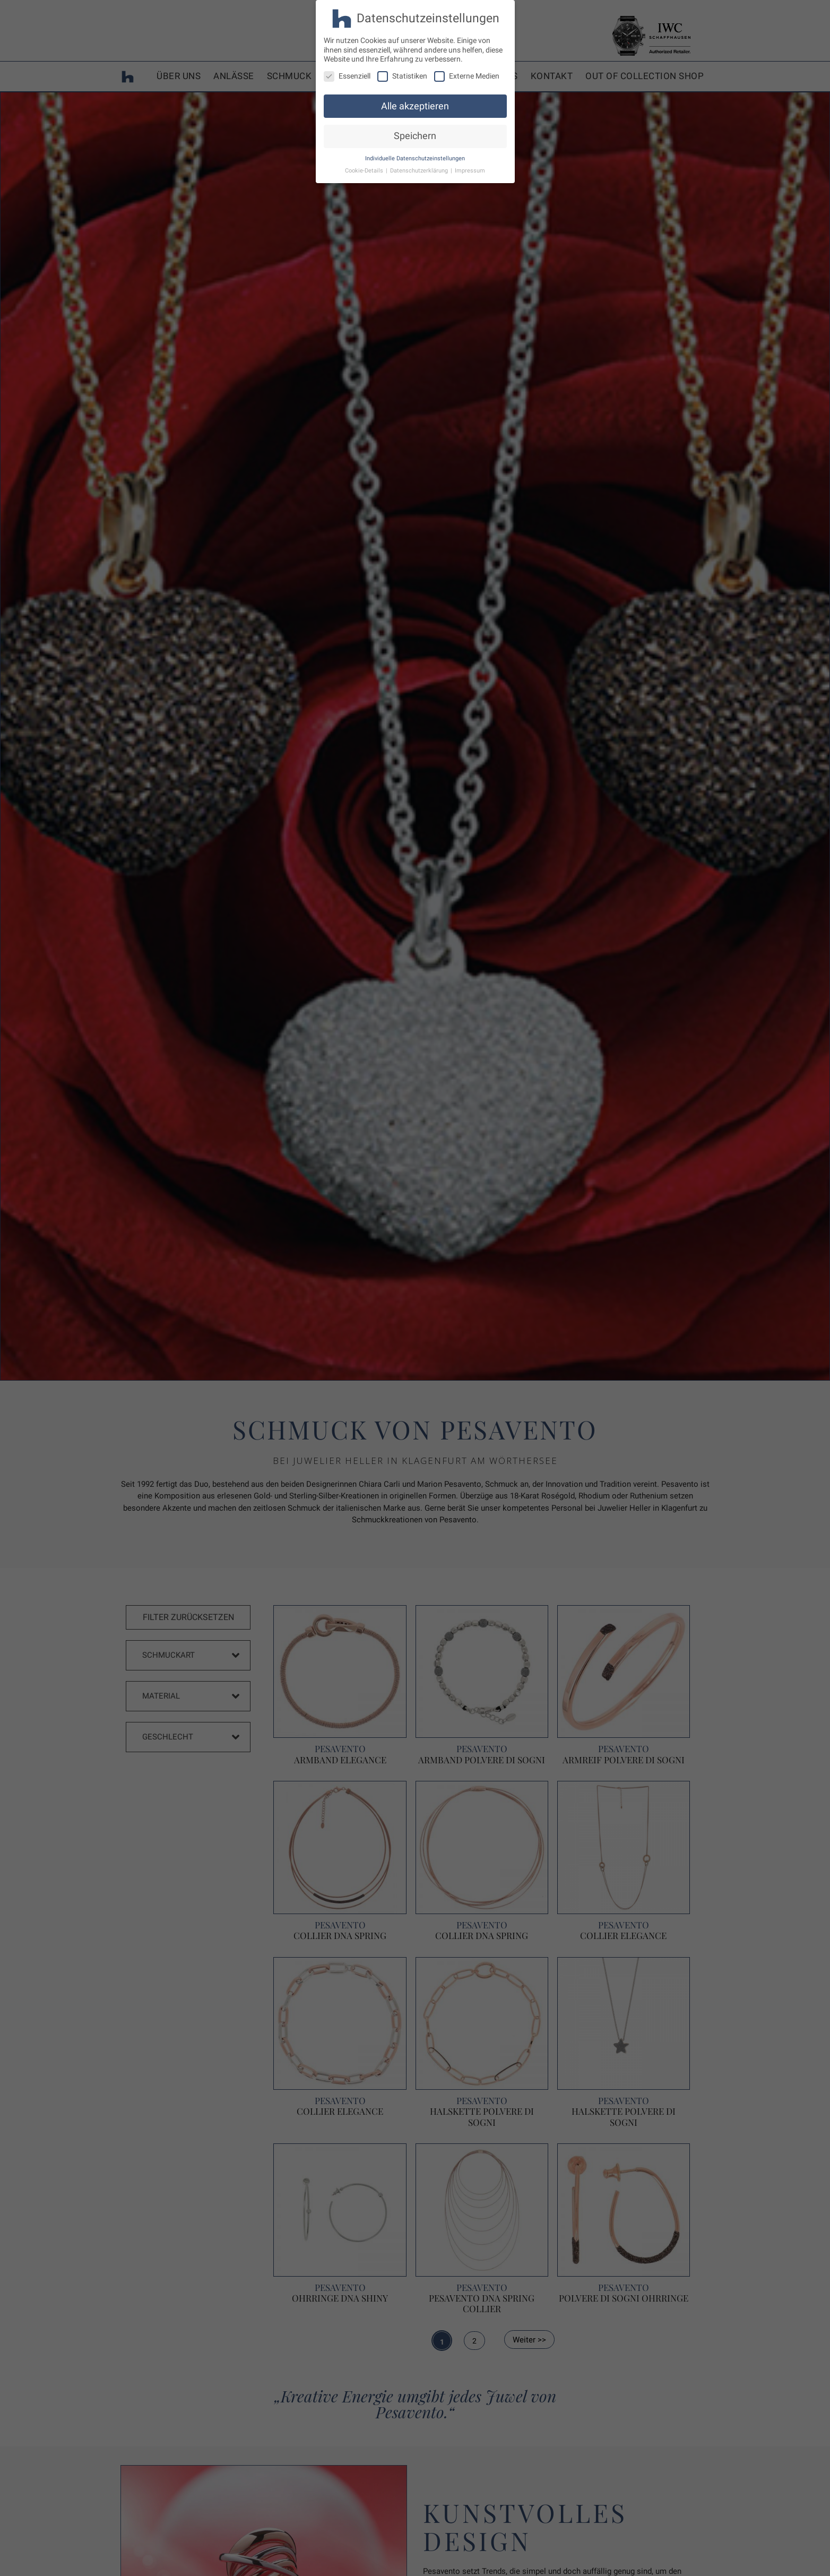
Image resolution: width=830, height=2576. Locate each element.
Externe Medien (466, 76)
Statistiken (402, 76)
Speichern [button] (415, 136)
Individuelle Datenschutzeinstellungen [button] (415, 158)
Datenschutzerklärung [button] (419, 170)
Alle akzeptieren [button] (415, 105)
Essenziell (347, 76)
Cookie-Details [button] (365, 170)
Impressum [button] (470, 170)
